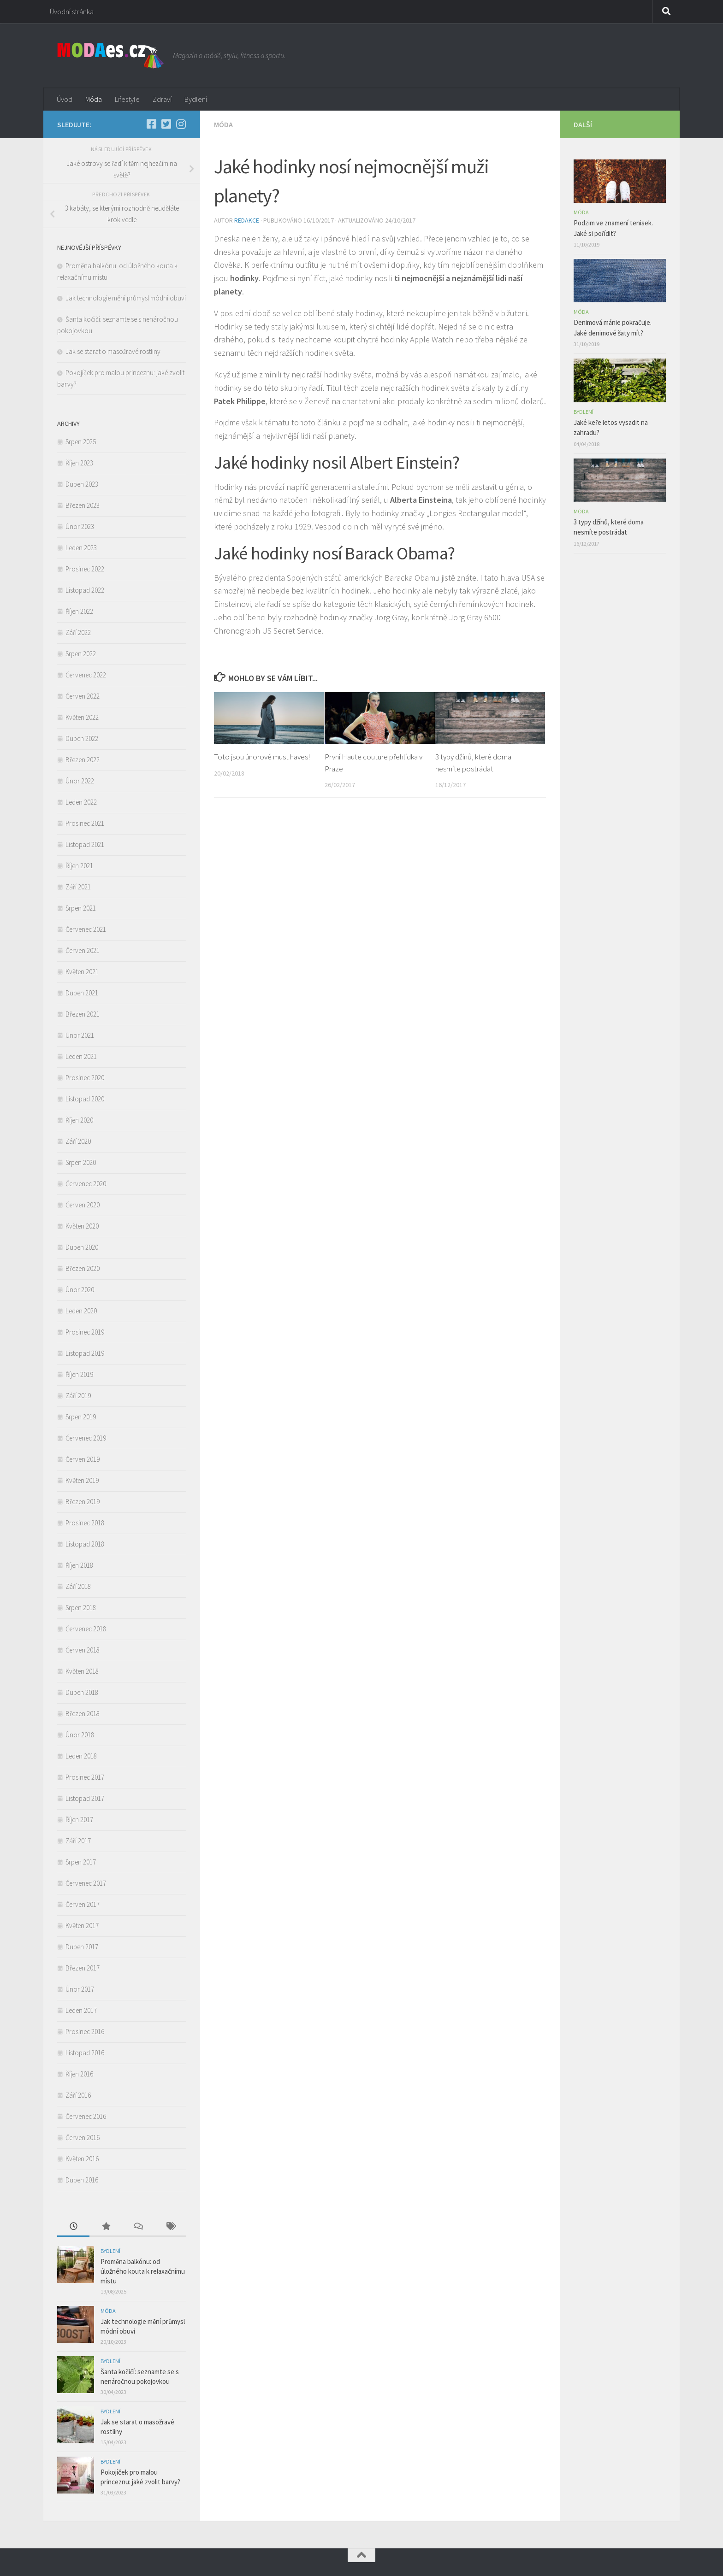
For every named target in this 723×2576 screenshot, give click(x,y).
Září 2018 (78, 1586)
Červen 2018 (82, 1650)
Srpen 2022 (80, 653)
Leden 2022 (81, 802)
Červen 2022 (82, 696)
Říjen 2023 (79, 463)
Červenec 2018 (85, 1628)
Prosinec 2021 (84, 823)
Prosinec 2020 (84, 1077)
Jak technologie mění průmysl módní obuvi (125, 298)
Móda (93, 99)
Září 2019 (78, 1395)
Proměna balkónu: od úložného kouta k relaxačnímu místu (143, 2271)
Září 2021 (78, 886)
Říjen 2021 (79, 865)
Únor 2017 (79, 1989)
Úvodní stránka (72, 11)
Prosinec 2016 (84, 2031)
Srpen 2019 (80, 1416)
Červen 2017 (82, 1904)
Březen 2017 (82, 1968)
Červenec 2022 (85, 674)
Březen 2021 (82, 1014)
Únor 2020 (79, 1289)
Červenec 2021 (85, 929)
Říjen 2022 (79, 611)
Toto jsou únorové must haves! (262, 757)
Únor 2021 (79, 1035)
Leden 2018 (81, 1756)
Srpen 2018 (80, 1607)
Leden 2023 (81, 547)
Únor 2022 (79, 780)
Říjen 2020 (79, 1120)
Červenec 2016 (85, 2116)
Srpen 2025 (80, 441)
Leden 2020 (81, 1310)
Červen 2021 (82, 950)
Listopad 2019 (84, 1353)
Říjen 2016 (79, 2074)
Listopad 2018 (84, 1544)
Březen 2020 (82, 1268)
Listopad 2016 (84, 2052)
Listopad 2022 (84, 590)
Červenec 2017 (85, 1883)
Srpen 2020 (80, 1162)
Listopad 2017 (84, 1798)
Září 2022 (78, 632)
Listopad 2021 (84, 844)
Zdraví (162, 99)
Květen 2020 (82, 1226)
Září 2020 (78, 1141)
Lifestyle (127, 99)
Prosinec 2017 (84, 1777)
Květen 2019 (82, 1480)
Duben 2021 (81, 992)
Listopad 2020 (84, 1098)
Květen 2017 (82, 1925)
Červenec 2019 (85, 1438)
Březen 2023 (82, 505)
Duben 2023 (81, 484)
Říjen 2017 (79, 1819)
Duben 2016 (81, 2180)
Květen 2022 (82, 717)
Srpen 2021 (80, 908)
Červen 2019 (82, 1459)
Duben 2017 (81, 1946)
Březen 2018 (82, 1713)
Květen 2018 (82, 1671)
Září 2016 (78, 2095)
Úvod (64, 99)
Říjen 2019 (79, 1374)
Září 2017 (78, 1840)
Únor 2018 (79, 1734)
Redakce (246, 220)
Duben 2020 (81, 1247)
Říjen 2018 (79, 1565)
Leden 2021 (81, 1056)
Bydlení (195, 99)
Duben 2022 (81, 738)
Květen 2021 (82, 971)
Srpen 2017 (80, 1862)
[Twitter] (166, 123)
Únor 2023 (79, 526)
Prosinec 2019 (84, 1332)
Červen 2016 (82, 2137)
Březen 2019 (82, 1501)
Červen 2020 (82, 1204)
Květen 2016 (82, 2158)
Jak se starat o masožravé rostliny (114, 351)
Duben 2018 (81, 1692)
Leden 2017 (81, 2010)
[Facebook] (151, 123)
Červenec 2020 (85, 1183)
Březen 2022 (82, 759)
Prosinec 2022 (84, 569)
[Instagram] (180, 123)
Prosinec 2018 (84, 1522)
